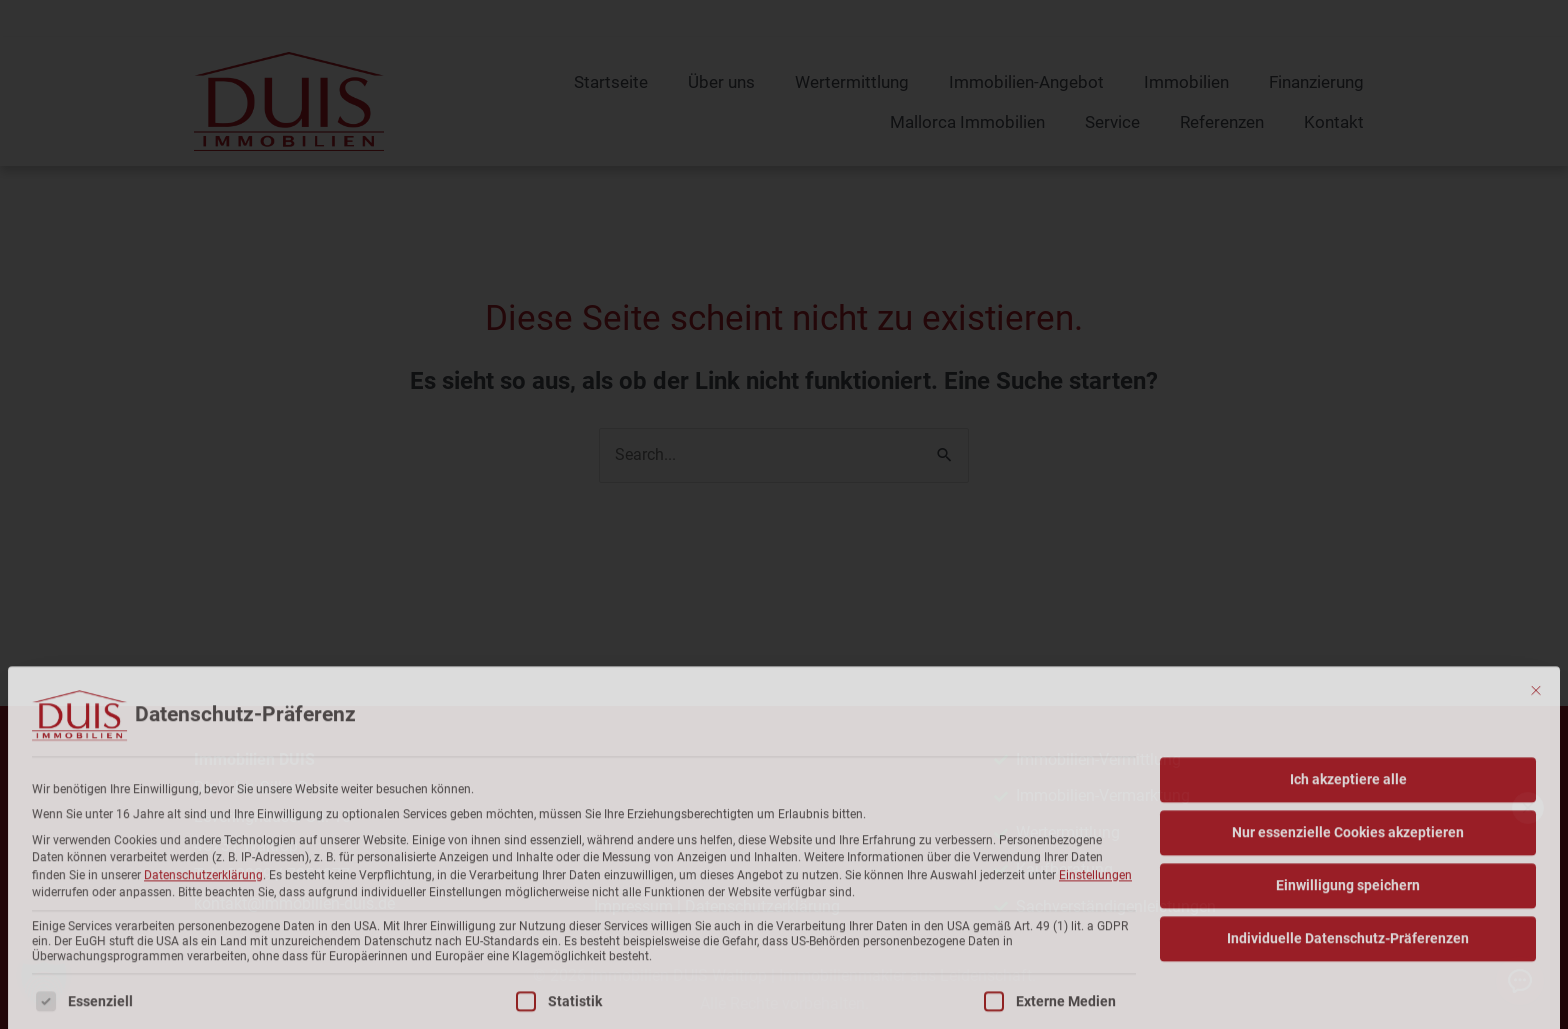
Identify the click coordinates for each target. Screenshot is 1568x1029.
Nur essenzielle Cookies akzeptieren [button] (1348, 968)
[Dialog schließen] (1536, 826)
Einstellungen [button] (1095, 1011)
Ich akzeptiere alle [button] (1348, 915)
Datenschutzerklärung (203, 1011)
